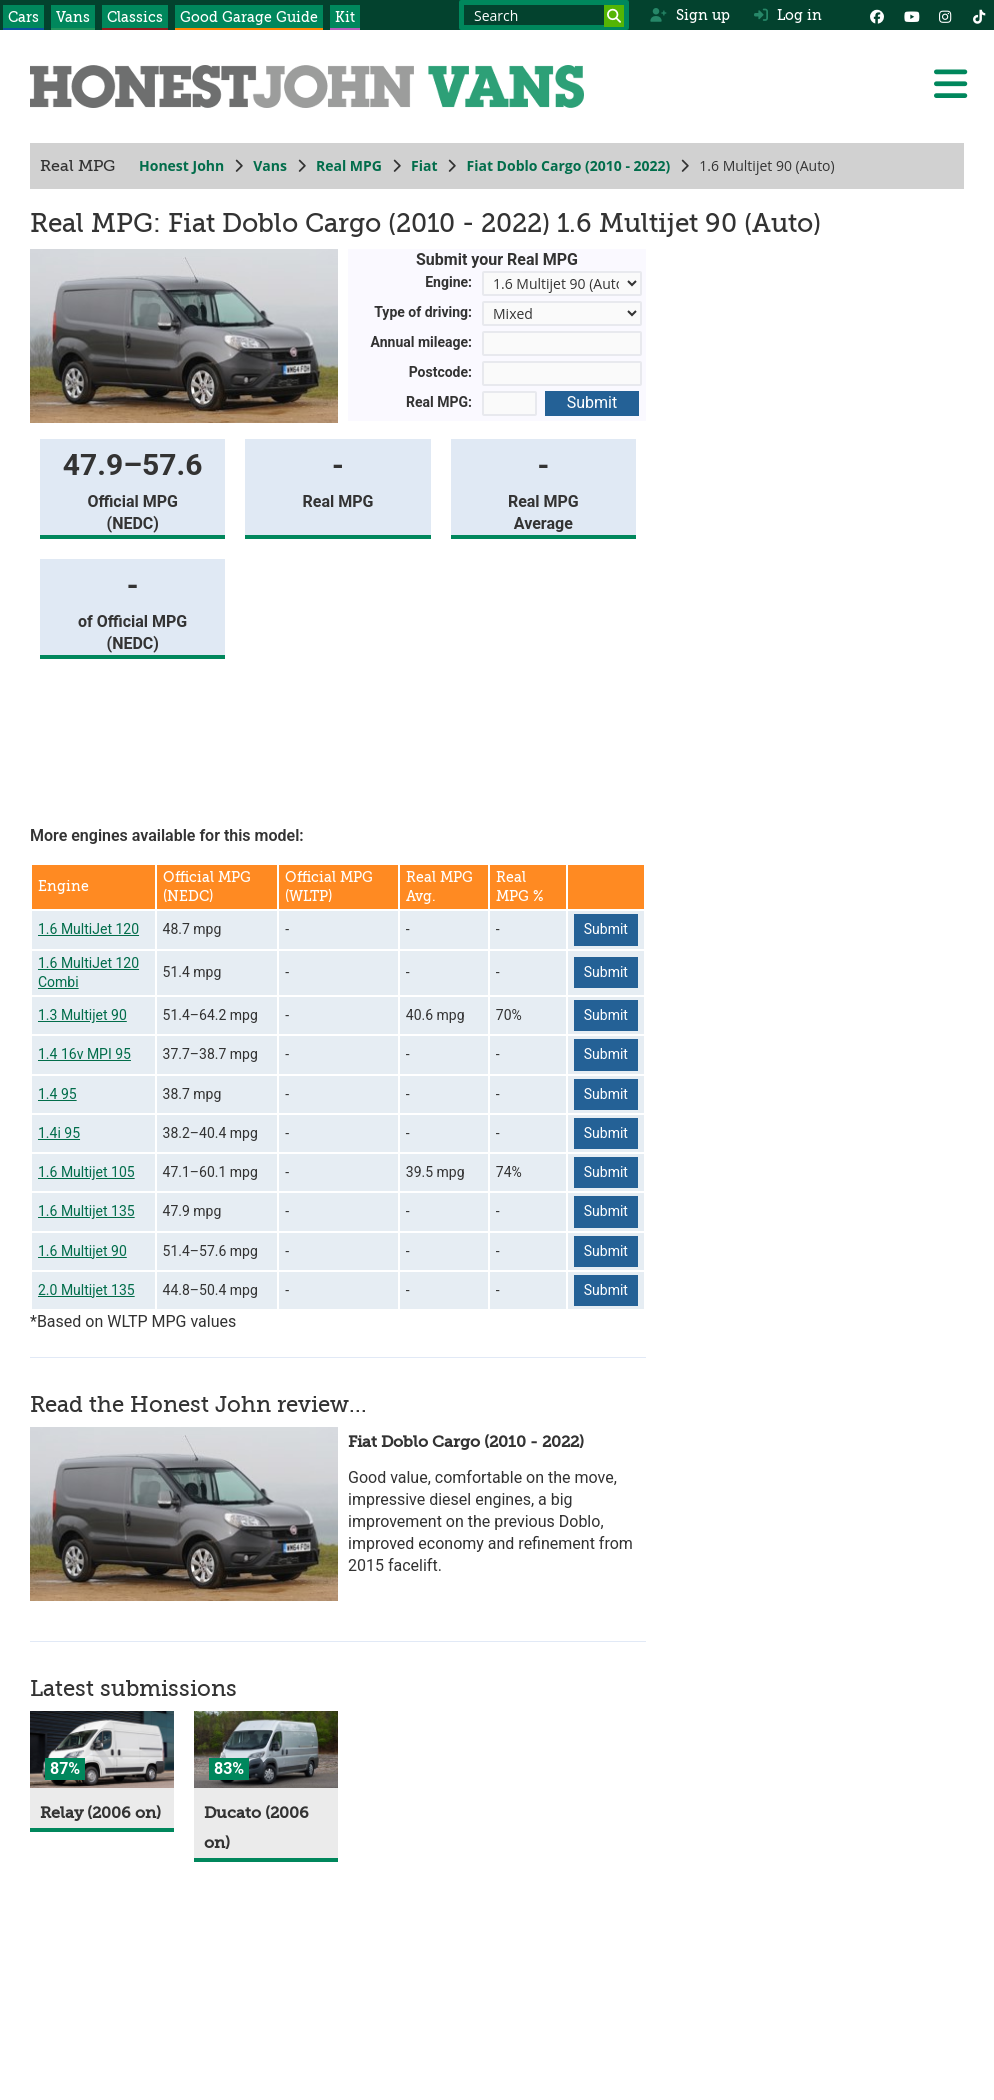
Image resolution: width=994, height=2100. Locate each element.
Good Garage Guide (249, 17)
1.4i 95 (59, 1133)
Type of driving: (423, 312)
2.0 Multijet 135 (86, 1290)
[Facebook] (877, 15)
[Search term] (544, 15)
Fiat (424, 165)
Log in (788, 15)
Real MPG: (439, 402)
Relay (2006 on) (100, 1813)
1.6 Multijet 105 (86, 1172)
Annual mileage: (422, 342)
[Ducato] (266, 1749)
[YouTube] (911, 15)
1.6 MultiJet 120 (88, 929)
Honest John (181, 165)
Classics (135, 17)
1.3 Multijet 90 (82, 1015)
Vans (73, 17)
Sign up (689, 15)
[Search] (614, 16)
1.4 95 (57, 1094)
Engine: (448, 282)
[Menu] (950, 84)
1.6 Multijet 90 (82, 1251)
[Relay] (102, 1749)
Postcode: (440, 372)
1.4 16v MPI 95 (84, 1054)
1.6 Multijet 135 (86, 1211)
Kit (345, 17)
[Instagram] (945, 15)
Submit (592, 402)
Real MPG (349, 165)
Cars (23, 17)
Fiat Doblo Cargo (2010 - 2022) (568, 165)
